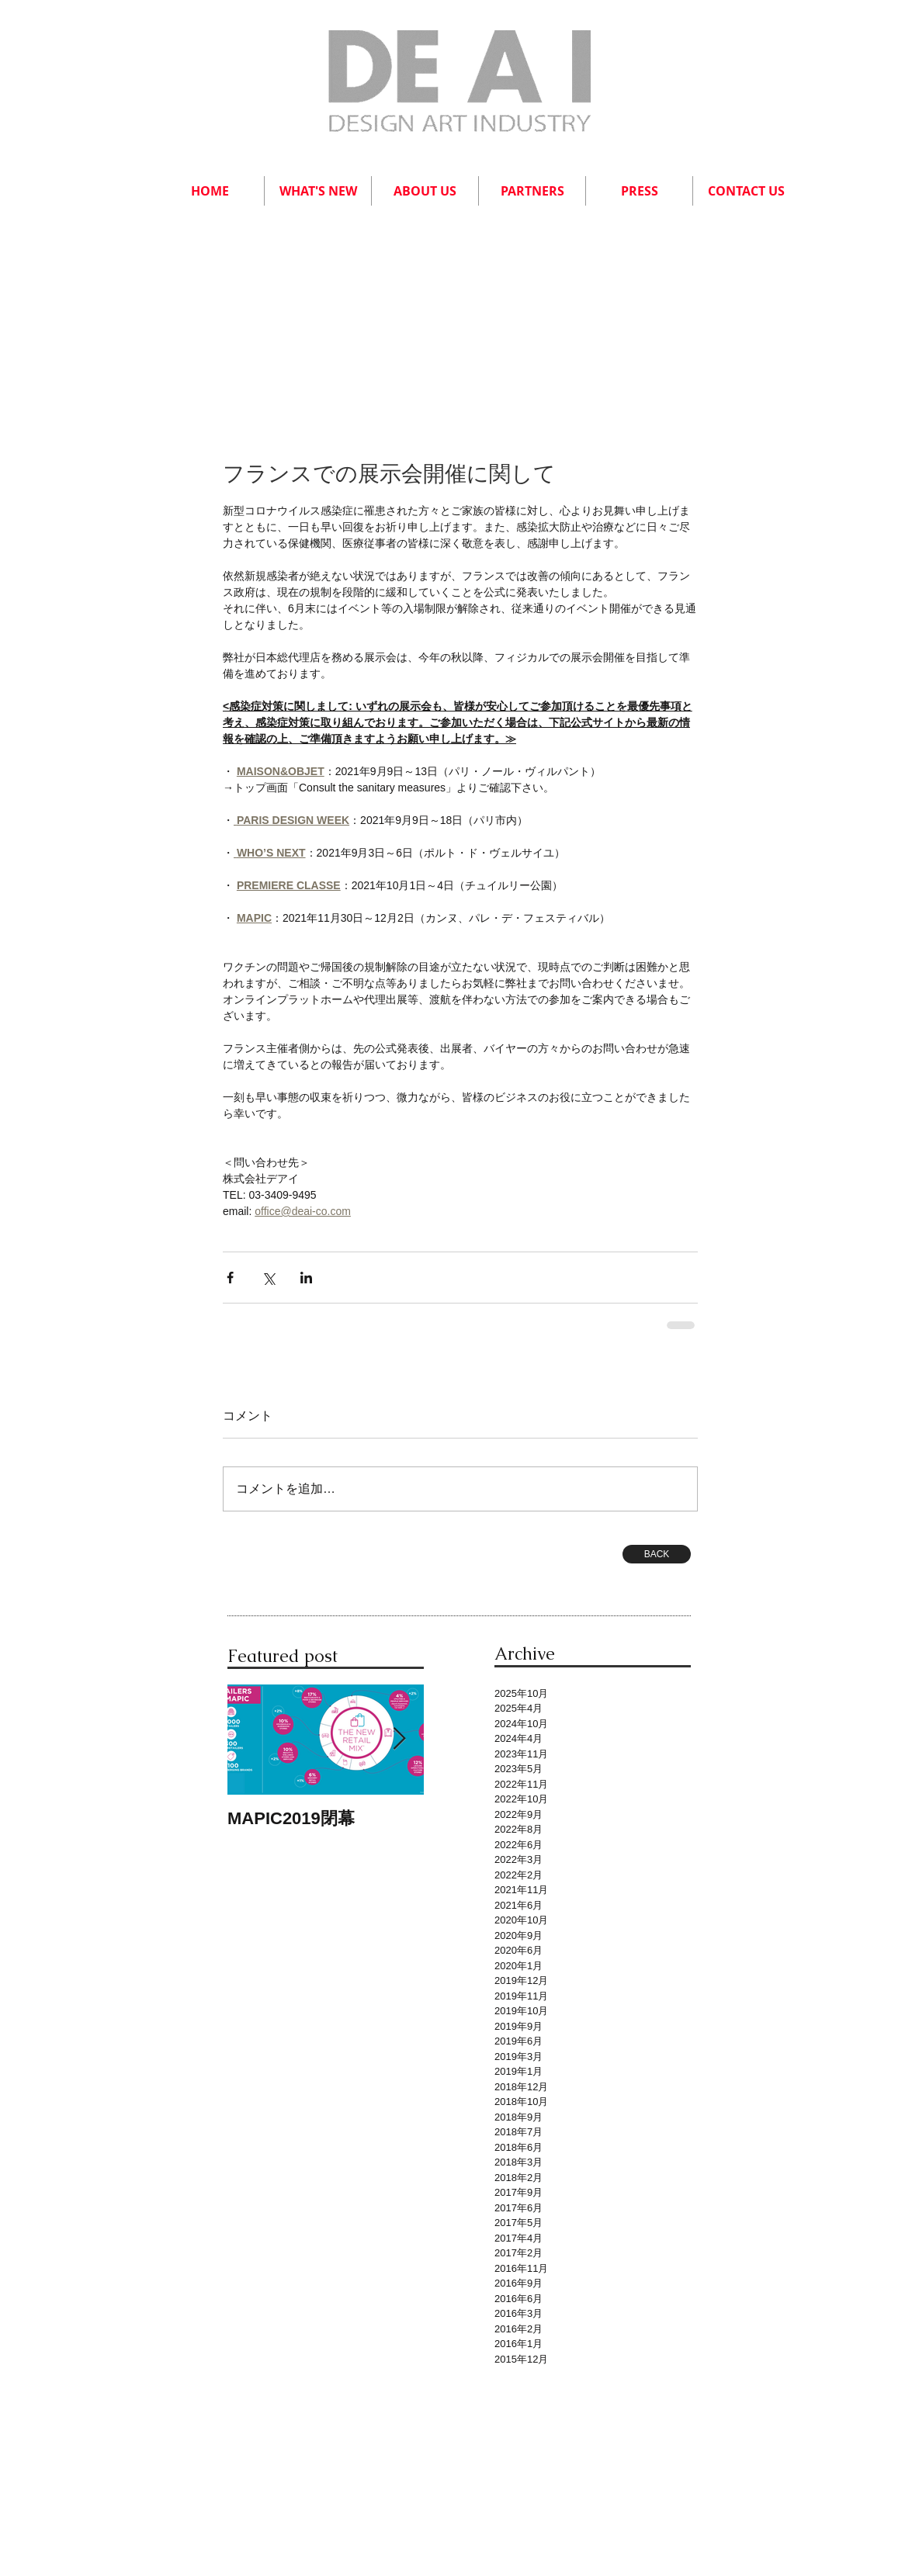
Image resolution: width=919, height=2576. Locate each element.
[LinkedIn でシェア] (306, 1277)
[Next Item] (399, 1740)
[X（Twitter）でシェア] (268, 1277)
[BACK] (656, 1554)
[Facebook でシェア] (230, 1277)
